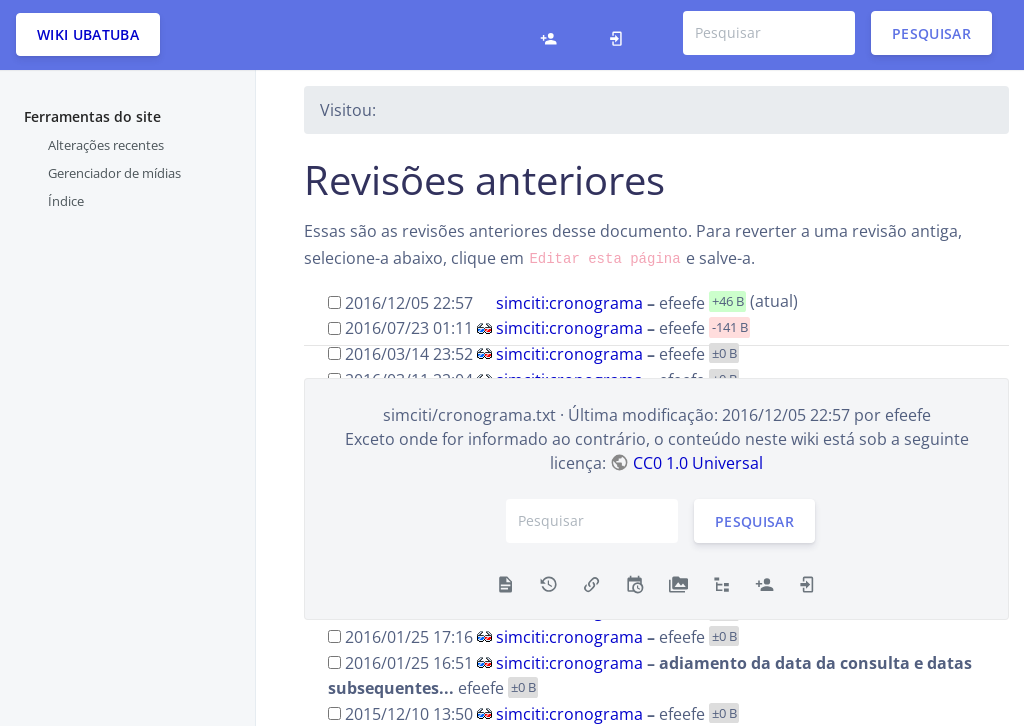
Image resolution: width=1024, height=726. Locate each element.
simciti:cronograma (569, 302)
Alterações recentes (106, 145)
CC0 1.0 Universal (698, 463)
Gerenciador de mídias (114, 173)
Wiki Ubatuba (88, 34)
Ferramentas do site (92, 116)
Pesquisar (931, 32)
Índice (66, 201)
